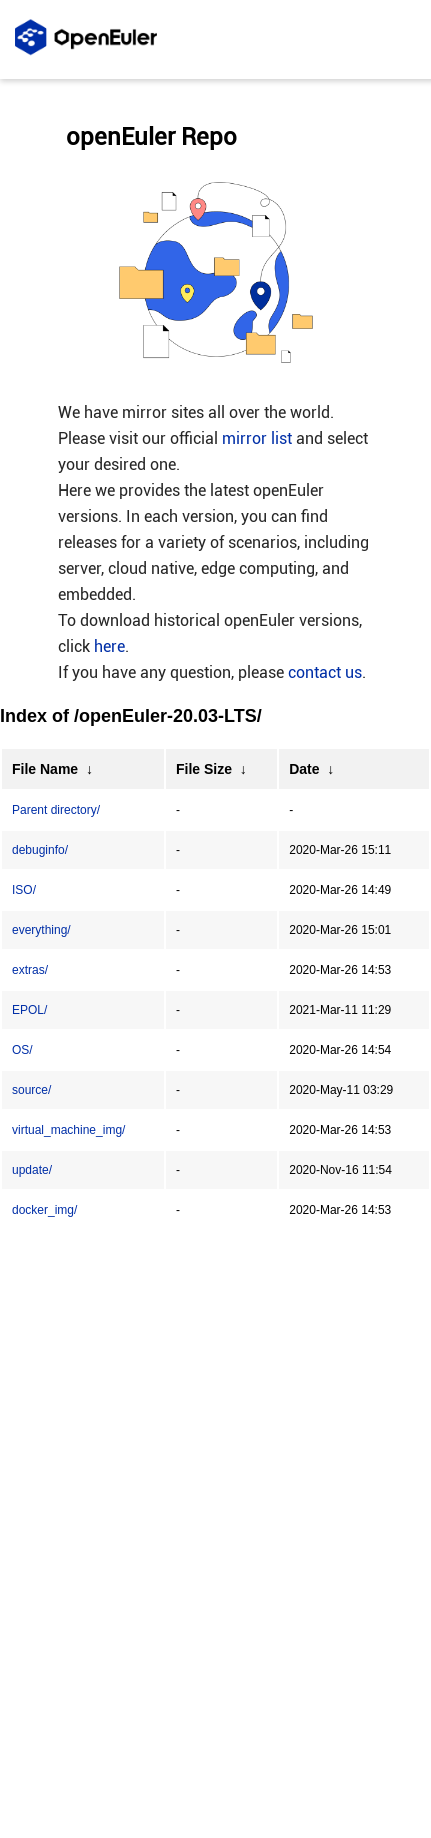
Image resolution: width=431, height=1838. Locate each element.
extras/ (30, 970)
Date (304, 769)
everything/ (41, 930)
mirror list (257, 438)
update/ (32, 1170)
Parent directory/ (56, 810)
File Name (45, 769)
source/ (31, 1090)
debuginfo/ (40, 850)
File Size (204, 769)
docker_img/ (44, 1210)
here (109, 646)
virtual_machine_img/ (68, 1130)
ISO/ (24, 890)
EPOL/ (29, 1010)
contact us (325, 672)
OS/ (22, 1050)
